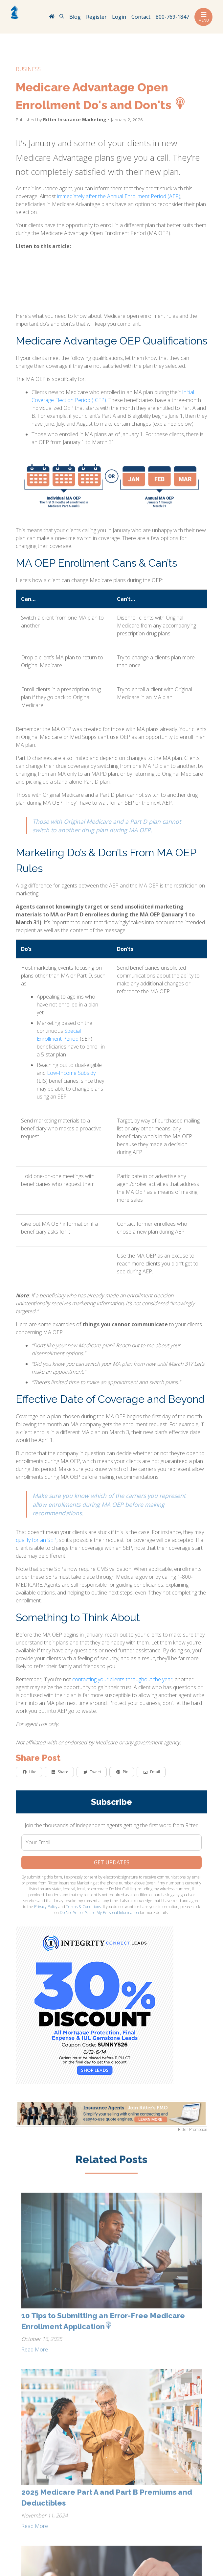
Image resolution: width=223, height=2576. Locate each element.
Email (152, 1772)
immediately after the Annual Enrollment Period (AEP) (118, 196)
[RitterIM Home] (51, 17)
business (28, 69)
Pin (122, 1772)
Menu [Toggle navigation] (203, 17)
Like (29, 1772)
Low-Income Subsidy (71, 1072)
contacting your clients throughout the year (122, 1679)
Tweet (92, 1772)
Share (60, 1772)
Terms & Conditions (83, 1906)
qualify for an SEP (36, 1540)
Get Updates (111, 1862)
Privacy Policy (45, 1906)
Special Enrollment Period (59, 1034)
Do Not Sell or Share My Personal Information (99, 1912)
